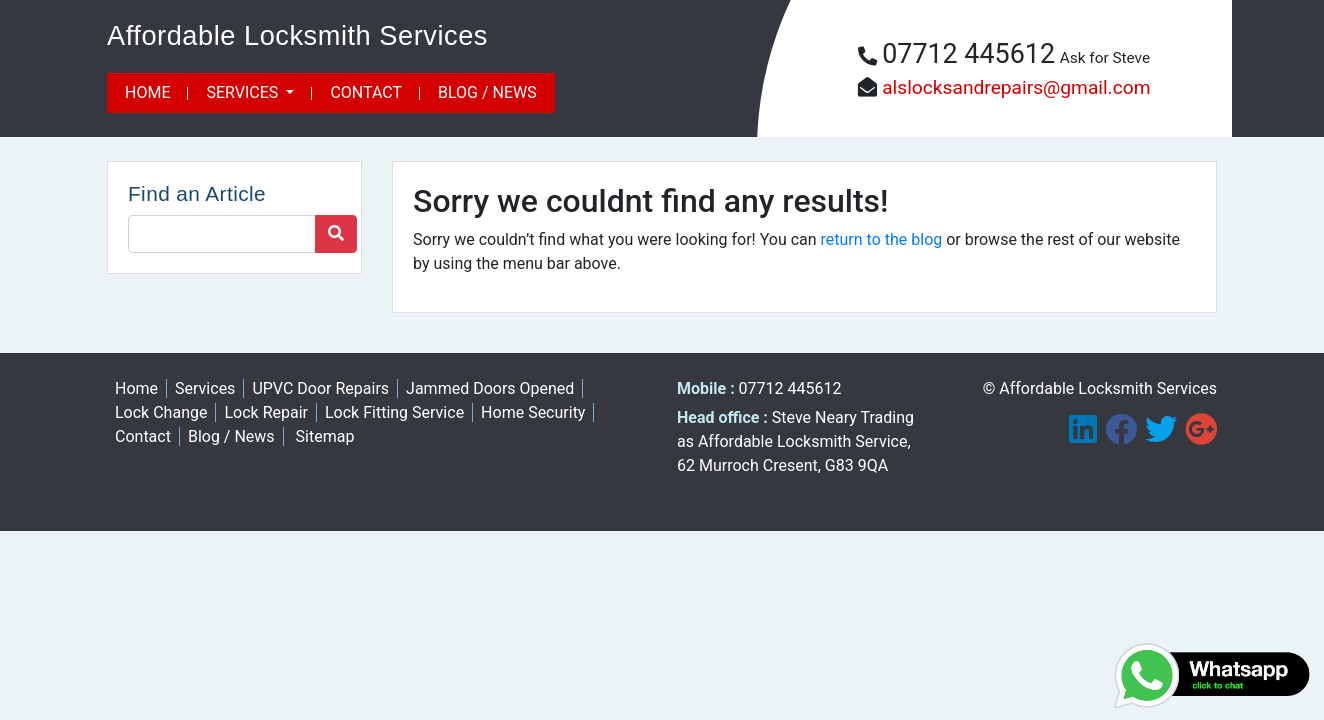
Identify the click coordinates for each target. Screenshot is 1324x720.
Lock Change (161, 412)
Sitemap (325, 436)
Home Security (533, 412)
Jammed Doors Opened (490, 388)
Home (147, 92)
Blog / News (487, 92)
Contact (366, 92)
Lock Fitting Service (394, 412)
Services (244, 92)
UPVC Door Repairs (320, 388)
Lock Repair (266, 412)
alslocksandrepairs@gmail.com (1016, 87)
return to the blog (882, 239)
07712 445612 (968, 54)
